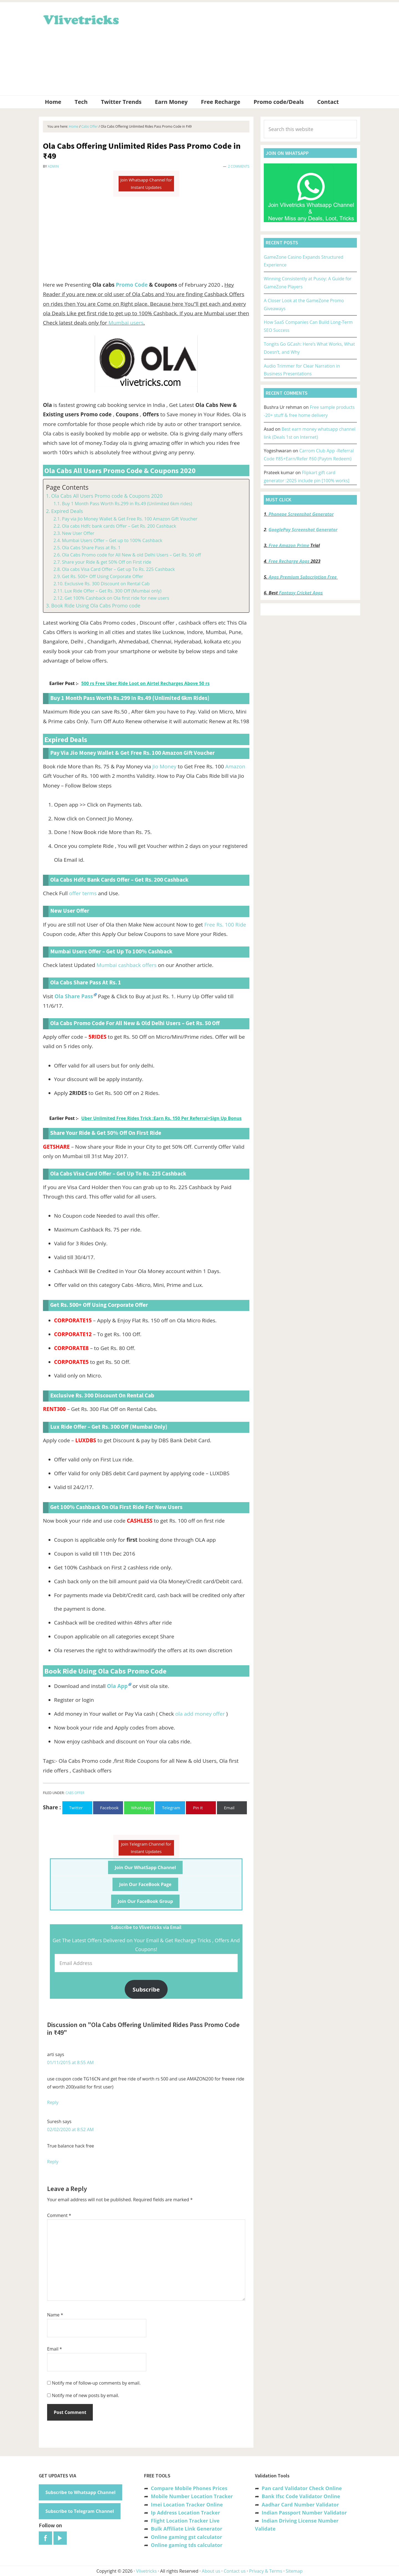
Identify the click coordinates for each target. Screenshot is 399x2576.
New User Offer (78, 533)
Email (54, 2349)
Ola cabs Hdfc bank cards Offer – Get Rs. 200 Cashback (119, 526)
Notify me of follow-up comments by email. (96, 2383)
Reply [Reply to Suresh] (52, 2162)
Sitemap (294, 2571)
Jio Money (164, 766)
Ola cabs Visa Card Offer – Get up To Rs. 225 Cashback (118, 569)
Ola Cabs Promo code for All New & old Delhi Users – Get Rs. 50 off (131, 555)
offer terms (82, 893)
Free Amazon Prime (289, 545)
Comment (59, 2215)
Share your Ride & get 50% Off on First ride (106, 562)
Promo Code (132, 284)
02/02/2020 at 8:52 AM (70, 2129)
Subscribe (146, 1989)
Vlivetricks (80, 19)
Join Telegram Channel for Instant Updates (146, 1847)
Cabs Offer (74, 1792)
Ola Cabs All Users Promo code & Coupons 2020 (107, 495)
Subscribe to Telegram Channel (79, 2511)
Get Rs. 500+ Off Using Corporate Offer (102, 576)
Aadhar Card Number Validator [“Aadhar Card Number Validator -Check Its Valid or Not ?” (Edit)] (300, 2504)
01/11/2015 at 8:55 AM (70, 2062)
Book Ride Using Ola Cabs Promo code (95, 605)
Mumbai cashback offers (126, 965)
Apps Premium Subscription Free (303, 577)
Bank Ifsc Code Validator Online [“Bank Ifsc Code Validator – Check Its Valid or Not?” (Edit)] (301, 2496)
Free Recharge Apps (289, 561)
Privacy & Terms (265, 2571)
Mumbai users (125, 322)
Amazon (235, 766)
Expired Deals (67, 511)
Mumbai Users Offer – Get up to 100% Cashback (112, 540)
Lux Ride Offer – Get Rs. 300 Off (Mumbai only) (113, 591)
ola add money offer (200, 1713)
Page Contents (67, 487)
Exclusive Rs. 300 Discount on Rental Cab (107, 584)
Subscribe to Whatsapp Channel (80, 2492)
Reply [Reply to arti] (52, 2102)
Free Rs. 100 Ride (225, 924)
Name (55, 2315)
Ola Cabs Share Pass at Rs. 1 (91, 548)
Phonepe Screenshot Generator (301, 514)
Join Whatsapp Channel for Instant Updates (146, 183)
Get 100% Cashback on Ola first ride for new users (117, 598)
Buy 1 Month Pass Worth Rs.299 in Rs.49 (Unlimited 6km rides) (127, 504)
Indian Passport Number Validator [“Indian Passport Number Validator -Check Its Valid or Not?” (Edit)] (304, 2512)
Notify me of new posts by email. (85, 2395)
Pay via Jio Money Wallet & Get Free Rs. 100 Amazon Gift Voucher (129, 519)
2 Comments (238, 166)
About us (211, 2571)
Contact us (234, 2571)
